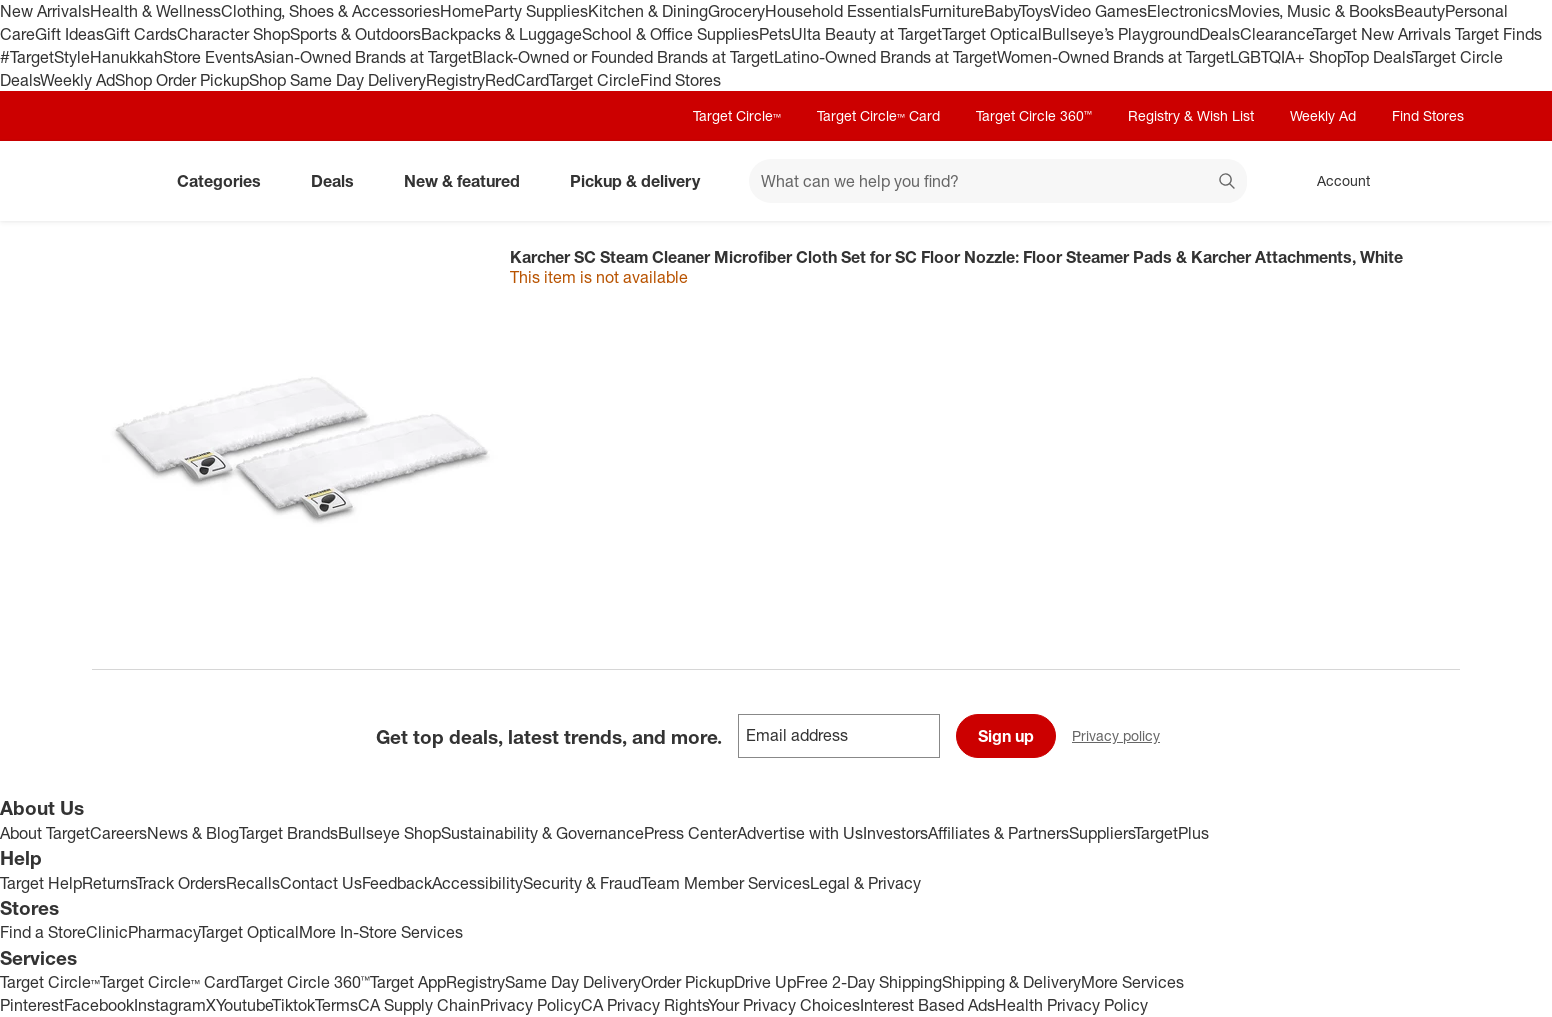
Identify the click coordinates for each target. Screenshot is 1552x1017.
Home (462, 11)
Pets (775, 34)
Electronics (1187, 11)
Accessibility (477, 883)
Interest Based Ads (927, 1005)
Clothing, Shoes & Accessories (330, 11)
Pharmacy (163, 932)
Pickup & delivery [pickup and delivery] (643, 181)
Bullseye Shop (389, 833)
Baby (1001, 11)
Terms (336, 1005)
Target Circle (594, 80)
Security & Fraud (582, 883)
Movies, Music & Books (1311, 11)
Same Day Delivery (573, 982)
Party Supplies (536, 11)
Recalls (253, 883)
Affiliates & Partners (998, 833)
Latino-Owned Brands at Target (885, 57)
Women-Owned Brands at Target (1113, 57)
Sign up (1006, 736)
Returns (109, 883)
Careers (118, 833)
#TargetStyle (45, 57)
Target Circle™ (737, 115)
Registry (455, 80)
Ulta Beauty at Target (866, 34)
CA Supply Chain (419, 1005)
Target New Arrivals (1384, 34)
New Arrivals (45, 11)
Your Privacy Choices (784, 1005)
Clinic (107, 932)
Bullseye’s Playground (1120, 34)
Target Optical (992, 34)
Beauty (1419, 11)
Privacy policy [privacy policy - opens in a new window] (1124, 737)
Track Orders (181, 883)
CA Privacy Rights (644, 1005)
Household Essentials (843, 11)
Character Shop (233, 34)
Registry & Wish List (1191, 115)
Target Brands (288, 833)
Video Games (1098, 11)
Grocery (736, 11)
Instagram (170, 1005)
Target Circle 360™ (1034, 115)
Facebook (99, 1005)
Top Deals (1378, 57)
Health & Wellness (155, 11)
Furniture (952, 11)
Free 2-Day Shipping (869, 982)
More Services (1132, 982)
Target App (408, 982)
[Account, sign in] (1333, 181)
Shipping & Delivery (1011, 982)
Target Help (41, 883)
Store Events (208, 57)
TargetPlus (1171, 833)
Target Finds (1498, 34)
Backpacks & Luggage (501, 34)
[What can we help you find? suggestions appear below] (998, 181)
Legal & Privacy (865, 883)
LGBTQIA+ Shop (1287, 57)
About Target (45, 833)
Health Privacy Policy (1071, 1005)
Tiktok (293, 1005)
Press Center (690, 833)
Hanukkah (126, 57)
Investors (895, 833)
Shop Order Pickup (182, 80)
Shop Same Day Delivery (337, 80)
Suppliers (1101, 833)
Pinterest (32, 1005)
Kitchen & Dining (648, 11)
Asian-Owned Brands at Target (363, 57)
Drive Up (765, 982)
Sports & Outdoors (355, 34)
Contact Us (321, 883)
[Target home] (120, 181)
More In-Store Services (381, 932)
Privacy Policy (530, 1005)
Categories (227, 181)
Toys (1034, 11)
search (1228, 183)
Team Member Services (725, 883)
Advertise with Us (800, 833)
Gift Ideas (69, 34)
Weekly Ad (77, 80)
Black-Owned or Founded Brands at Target (623, 57)
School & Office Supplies (670, 34)
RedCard (517, 80)
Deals (1219, 34)
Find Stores (680, 80)
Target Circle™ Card (878, 115)
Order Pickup (687, 982)
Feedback (397, 883)
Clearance (1276, 34)
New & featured (470, 181)
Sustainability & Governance (542, 833)
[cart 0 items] (1434, 181)
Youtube (244, 1005)
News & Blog (193, 833)
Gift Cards (140, 34)
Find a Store (43, 932)
